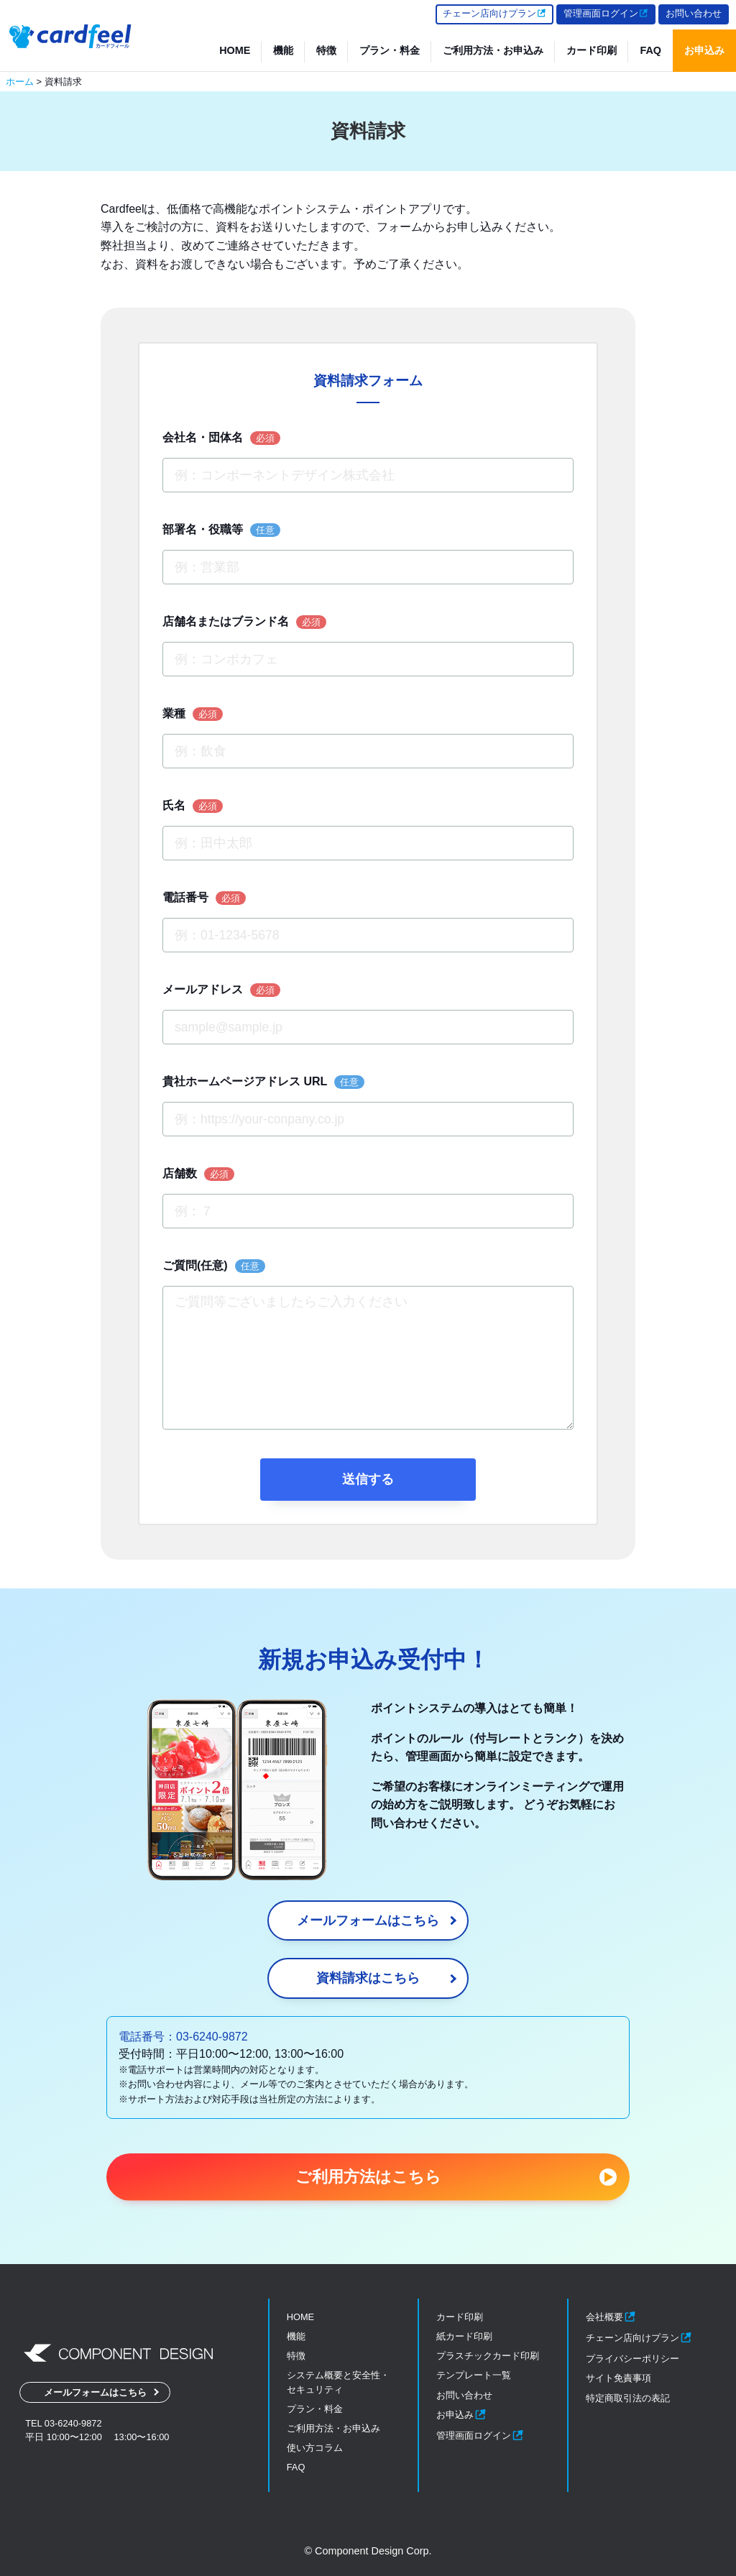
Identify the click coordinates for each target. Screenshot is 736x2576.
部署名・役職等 (221, 530)
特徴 (326, 50)
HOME (234, 50)
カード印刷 (591, 50)
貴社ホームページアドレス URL (263, 1082)
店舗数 (198, 1174)
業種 (192, 714)
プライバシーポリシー (632, 2358)
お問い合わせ (694, 13)
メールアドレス (221, 990)
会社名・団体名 (221, 438)
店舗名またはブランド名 (244, 622)
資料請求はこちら (368, 1978)
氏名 (192, 806)
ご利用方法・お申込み (493, 50)
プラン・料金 (389, 50)
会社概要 (611, 2317)
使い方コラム (315, 2447)
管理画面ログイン (606, 13)
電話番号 (204, 898)
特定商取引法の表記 (628, 2398)
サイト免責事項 (618, 2378)
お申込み (704, 50)
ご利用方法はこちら (368, 2177)
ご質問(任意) (213, 1266)
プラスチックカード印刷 (487, 2355)
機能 (283, 50)
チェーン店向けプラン (494, 13)
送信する (368, 1479)
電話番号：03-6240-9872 (183, 2036)
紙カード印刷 (464, 2336)
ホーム (20, 81)
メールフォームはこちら (368, 1920)
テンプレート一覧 (473, 2375)
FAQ (650, 50)
